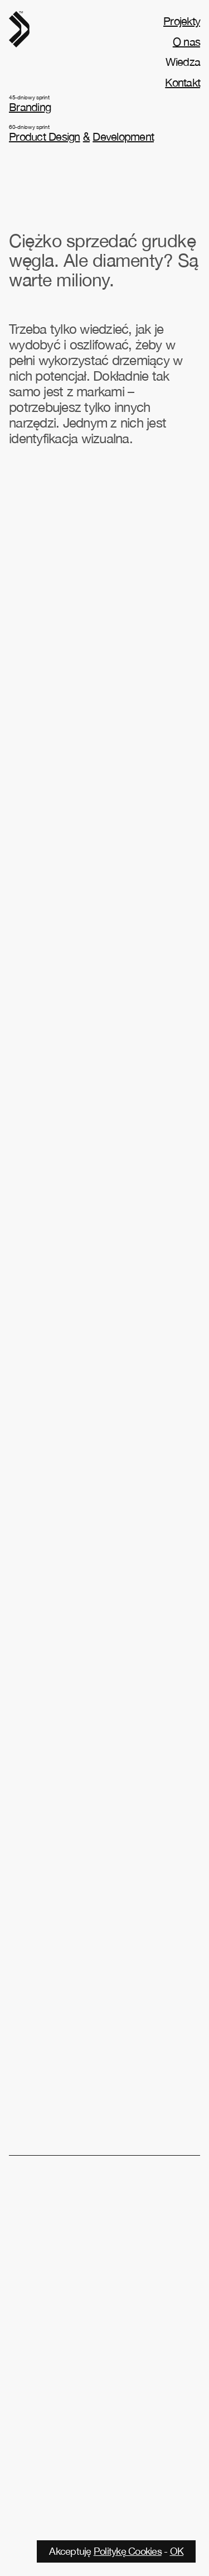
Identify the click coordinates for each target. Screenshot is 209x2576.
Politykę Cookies (128, 2551)
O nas (186, 41)
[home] (19, 29)
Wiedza (183, 61)
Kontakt (182, 82)
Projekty (181, 21)
